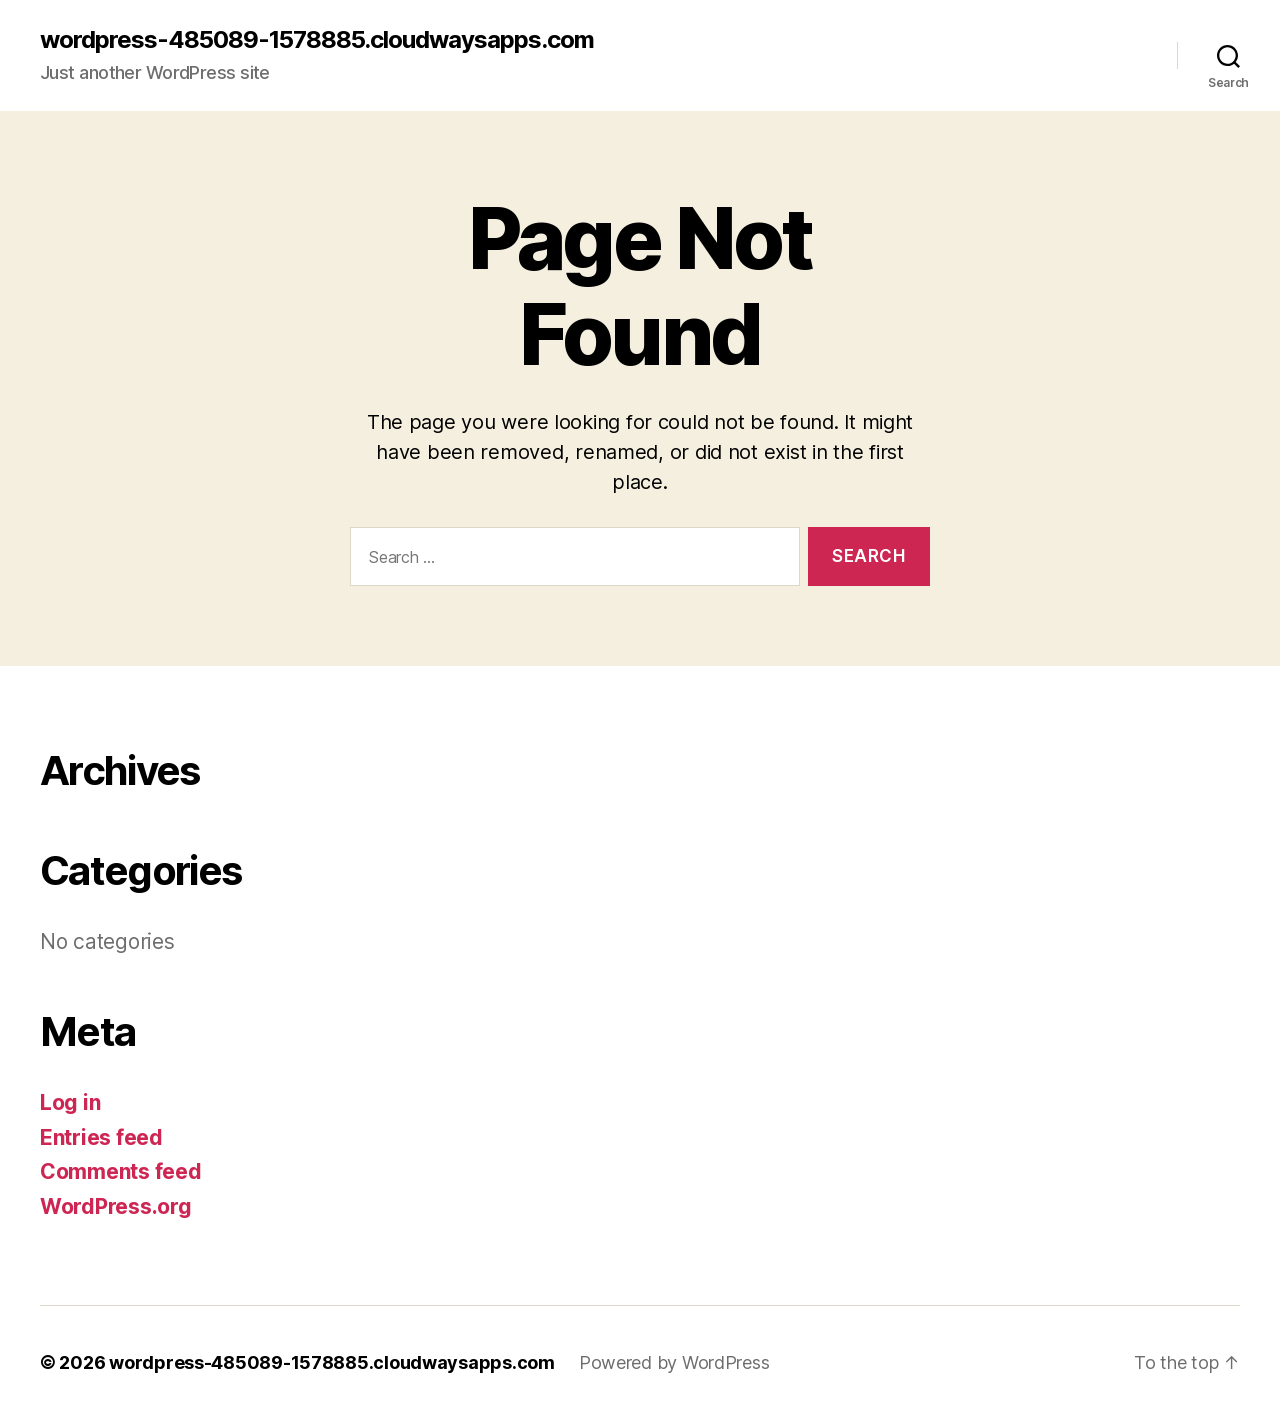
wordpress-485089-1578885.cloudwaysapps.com (317, 40)
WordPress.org (116, 1206)
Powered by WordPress (674, 1362)
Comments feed (121, 1171)
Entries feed (101, 1137)
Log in (70, 1102)
